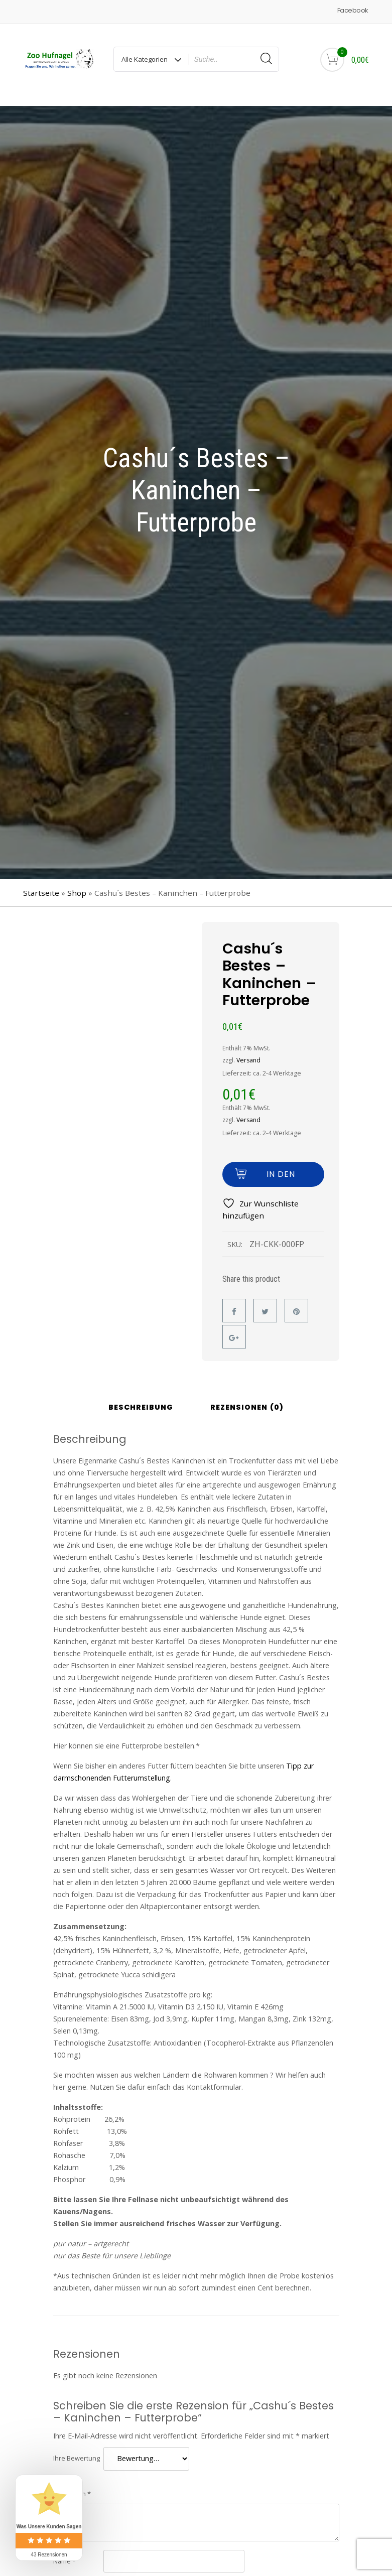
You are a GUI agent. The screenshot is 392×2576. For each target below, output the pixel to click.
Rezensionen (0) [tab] (247, 1397)
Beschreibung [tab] (140, 1397)
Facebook (352, 10)
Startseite (41, 882)
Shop (76, 882)
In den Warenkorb (280, 1167)
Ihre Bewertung (76, 2447)
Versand (248, 1049)
